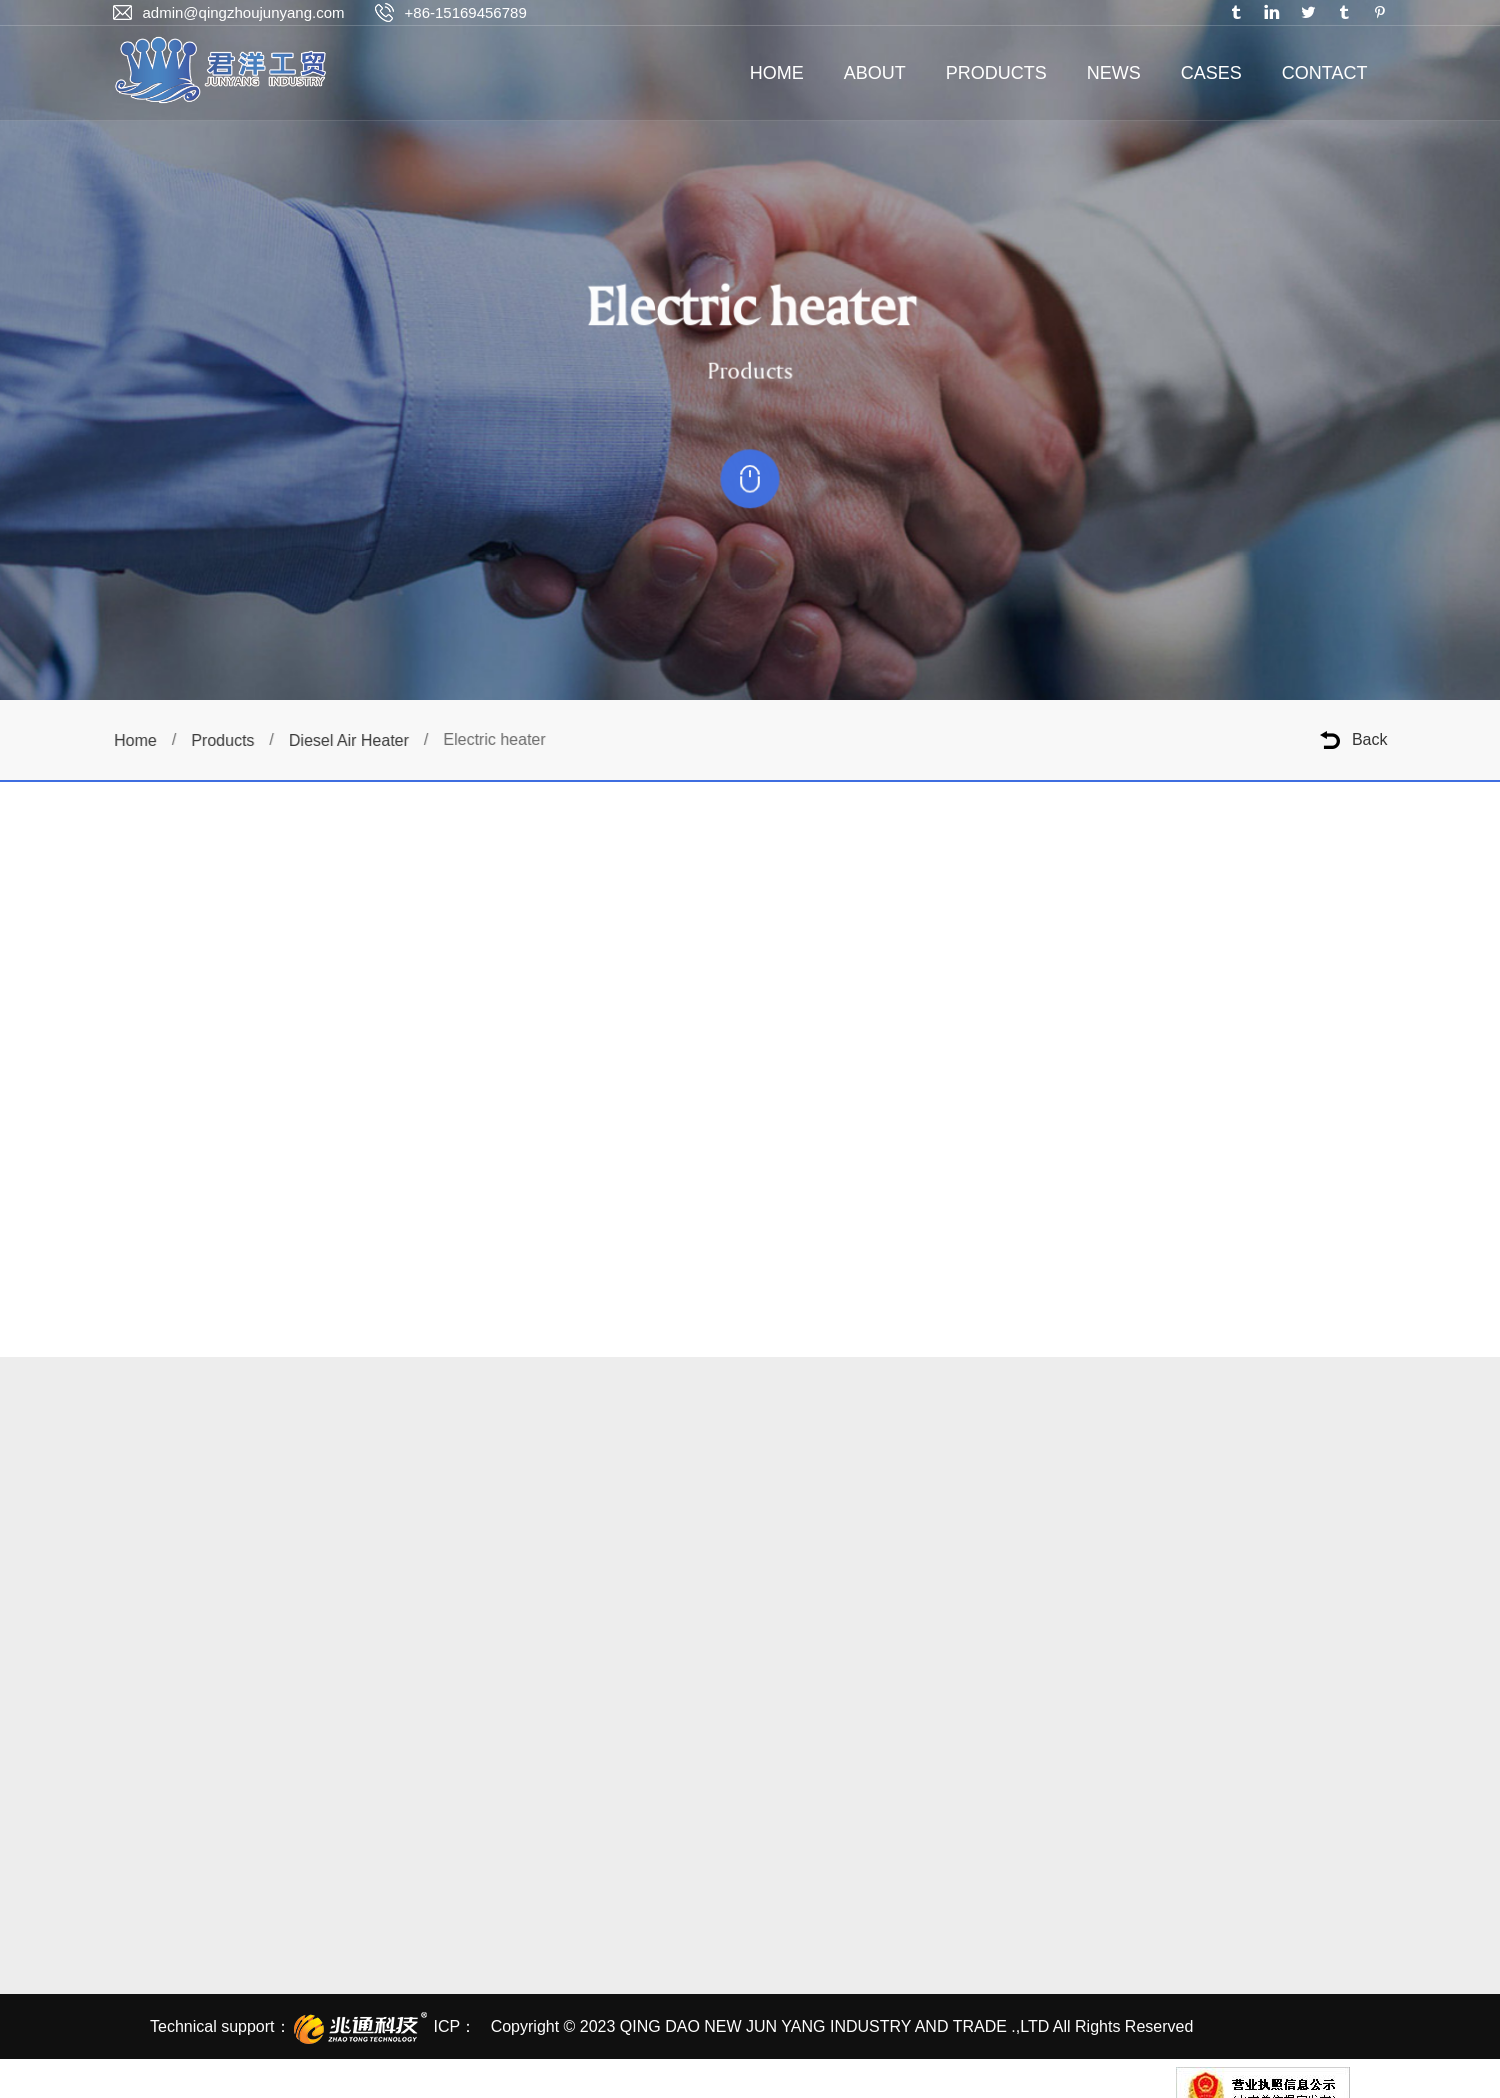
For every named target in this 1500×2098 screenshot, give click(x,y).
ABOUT (875, 73)
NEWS (1114, 73)
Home (140, 740)
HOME (777, 73)
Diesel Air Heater (354, 740)
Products (228, 740)
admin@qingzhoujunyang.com (244, 12)
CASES (1211, 73)
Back (1370, 739)
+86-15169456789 (466, 12)
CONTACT (1325, 73)
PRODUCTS (996, 73)
